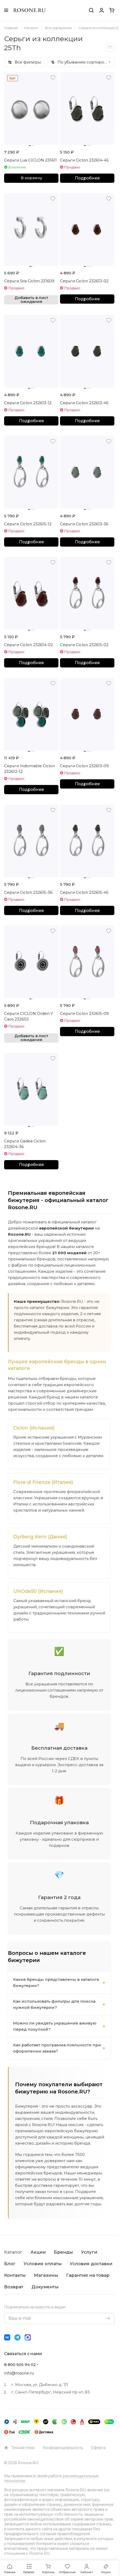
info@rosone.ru (19, 2373)
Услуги (89, 2252)
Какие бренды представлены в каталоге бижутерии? (56, 1982)
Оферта (98, 2447)
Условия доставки (91, 2263)
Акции (38, 2252)
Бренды (63, 2252)
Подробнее (87, 178)
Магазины (46, 2275)
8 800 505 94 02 (20, 2364)
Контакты (15, 2275)
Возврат (13, 2286)
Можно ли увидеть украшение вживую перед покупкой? (54, 2026)
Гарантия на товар (87, 2275)
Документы (45, 2286)
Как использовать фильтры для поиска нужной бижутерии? (54, 2004)
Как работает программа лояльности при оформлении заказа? (57, 2048)
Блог (9, 2263)
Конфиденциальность (63, 2447)
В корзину (31, 178)
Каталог (13, 2252)
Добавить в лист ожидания (31, 299)
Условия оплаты (43, 2263)
